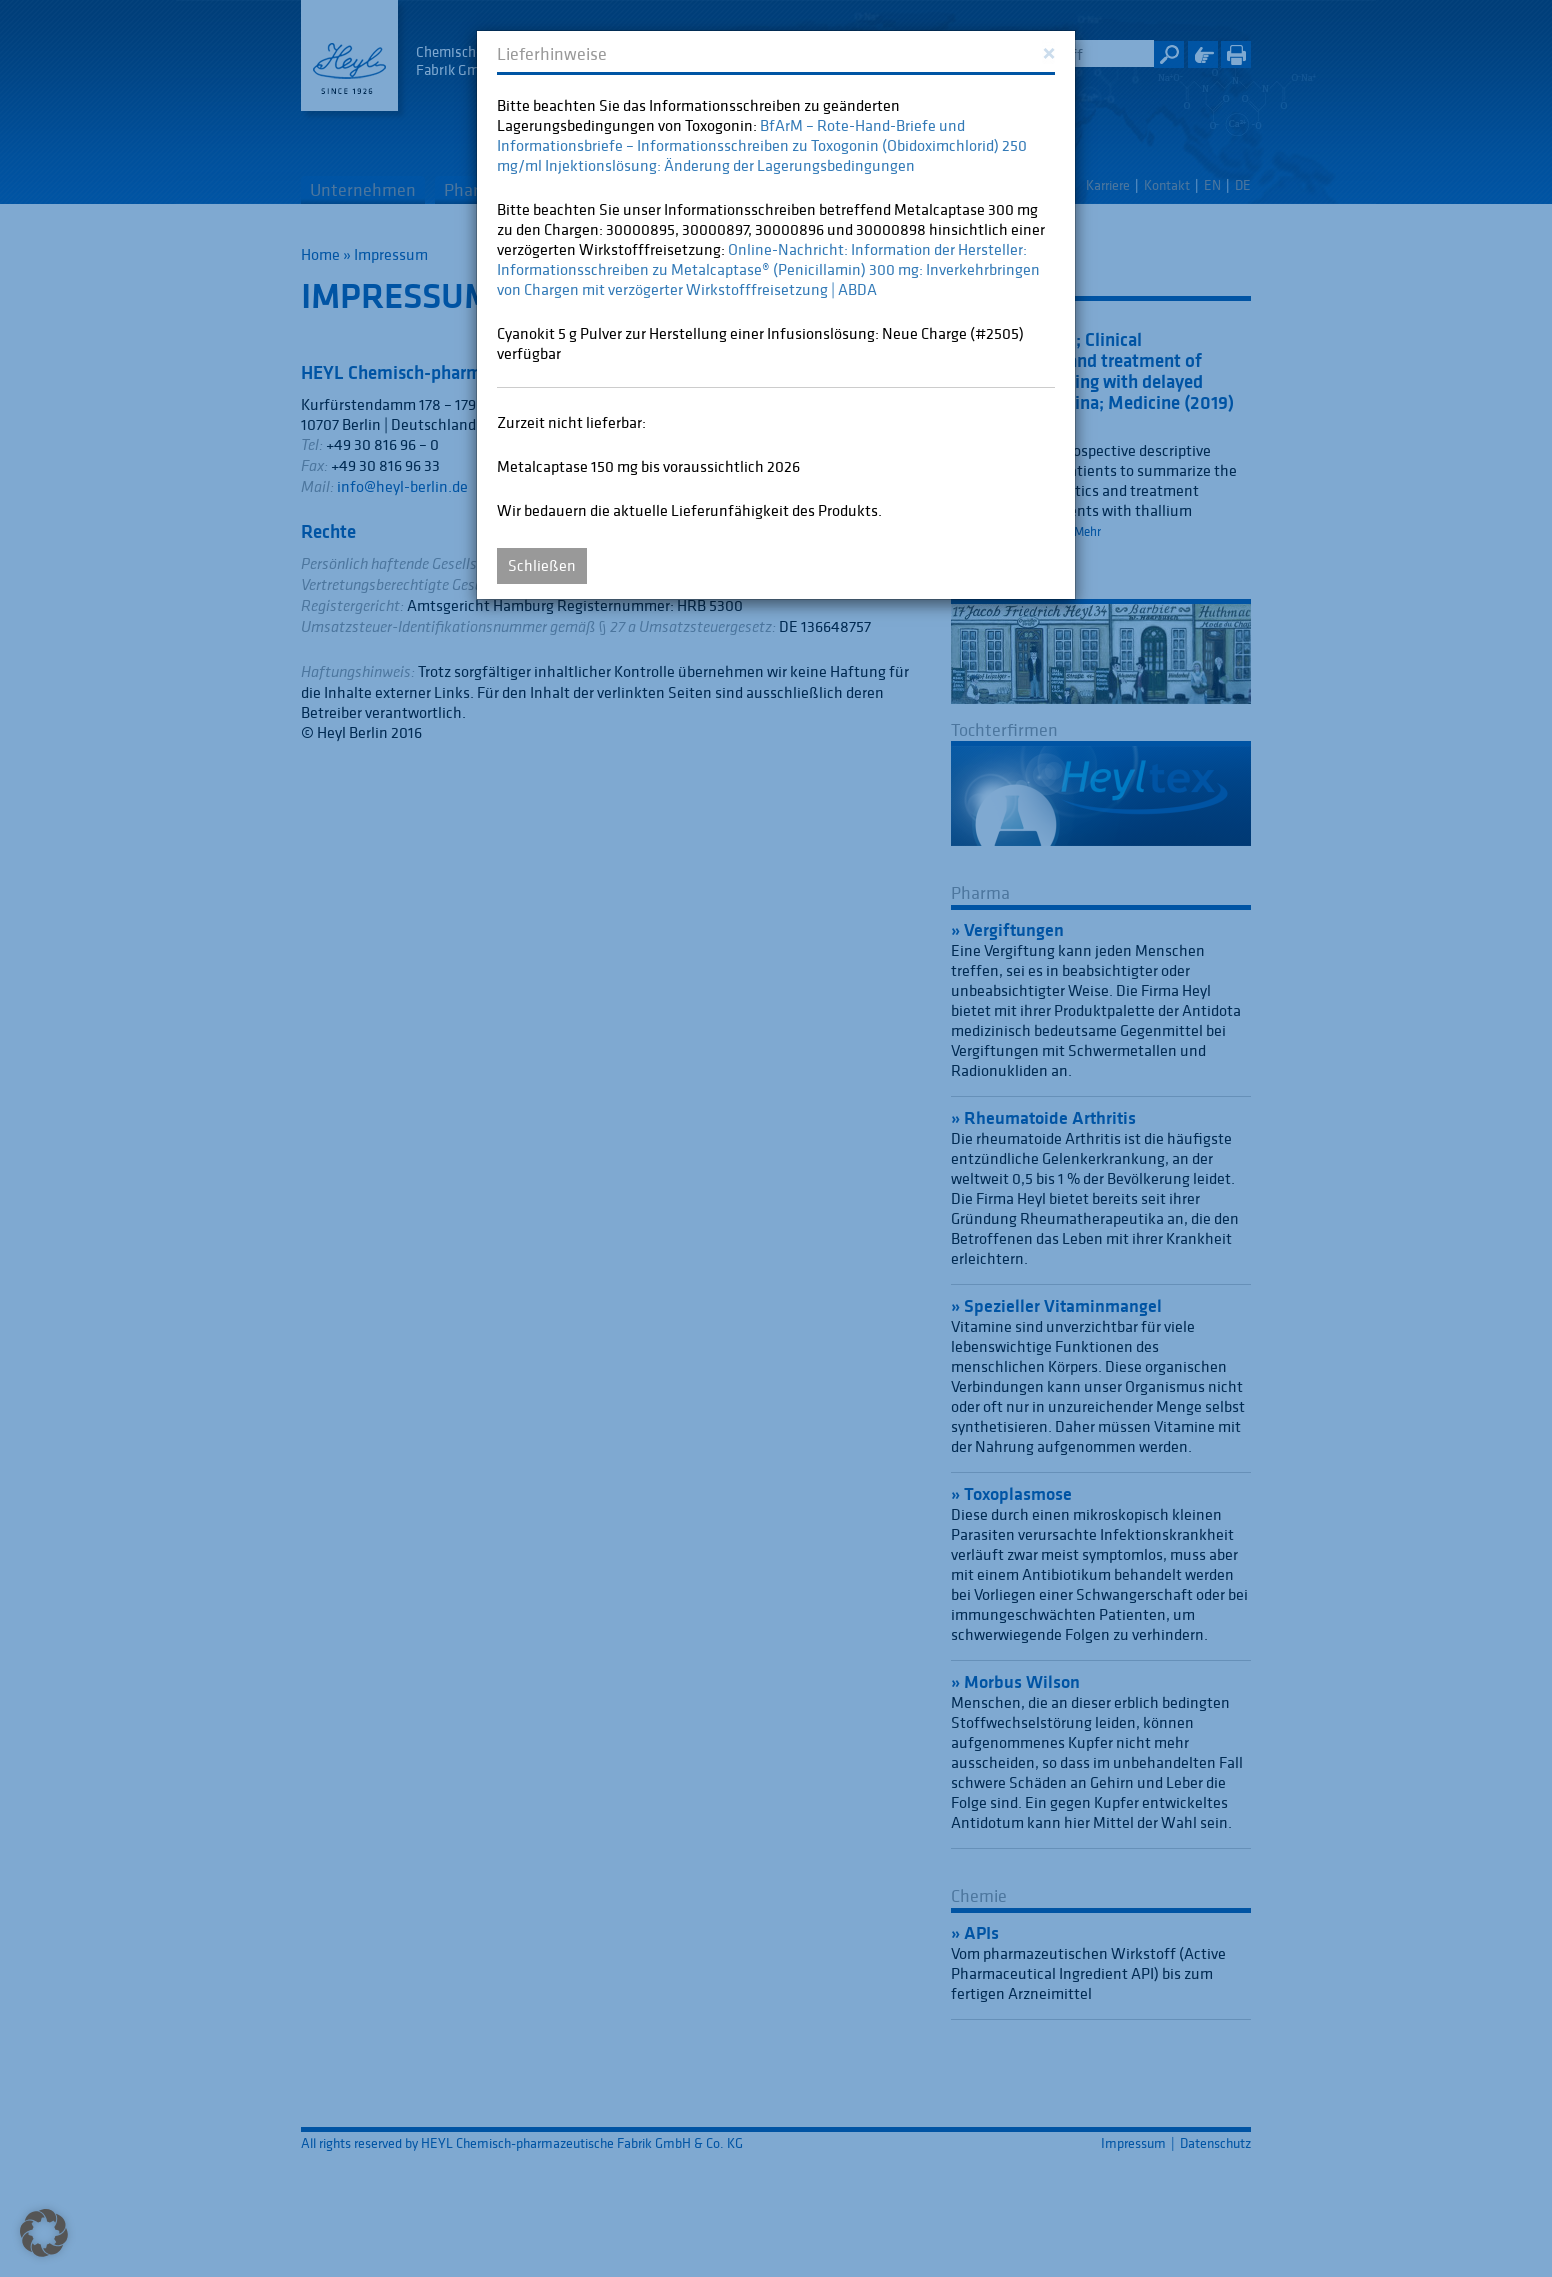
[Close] (1048, 51)
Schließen (542, 565)
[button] (44, 2233)
